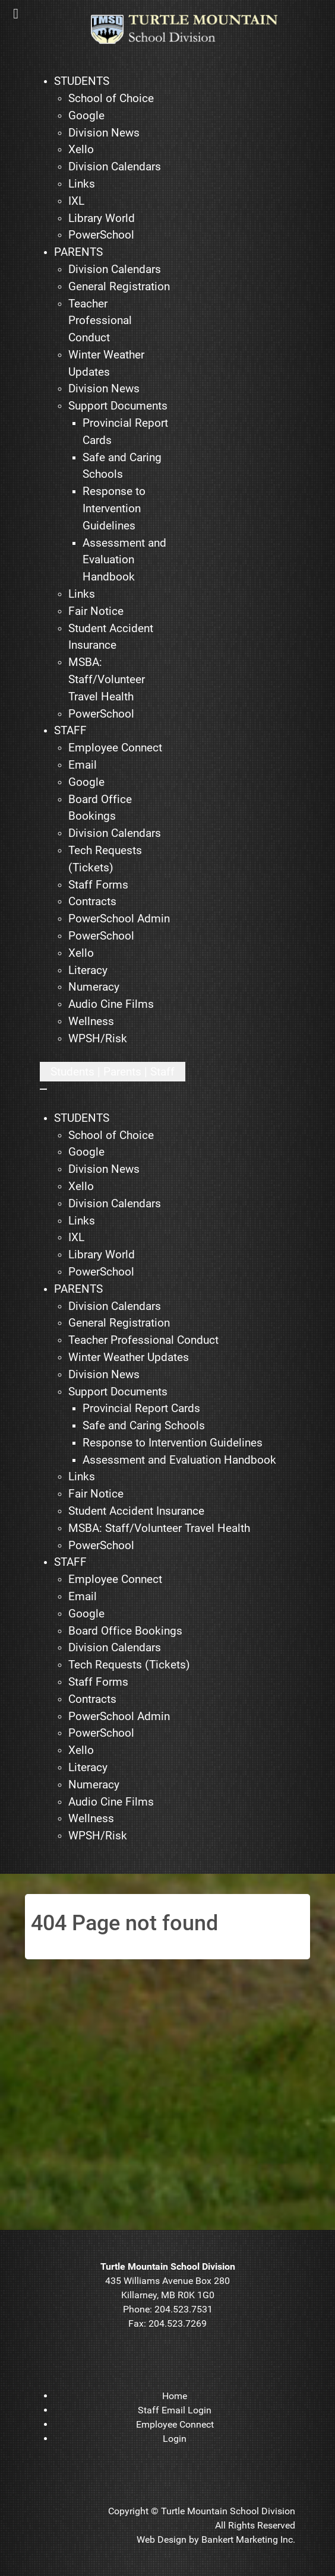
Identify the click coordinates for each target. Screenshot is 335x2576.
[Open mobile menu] (112, 1071)
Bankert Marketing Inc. (248, 2539)
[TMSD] (193, 29)
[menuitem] (81, 81)
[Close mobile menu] (43, 1089)
